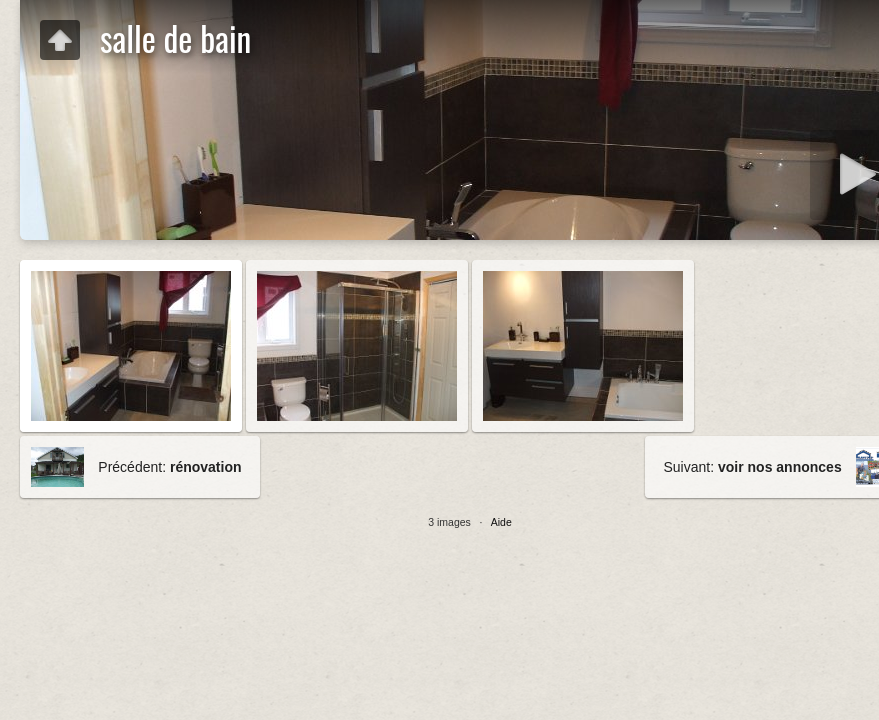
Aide (501, 522)
